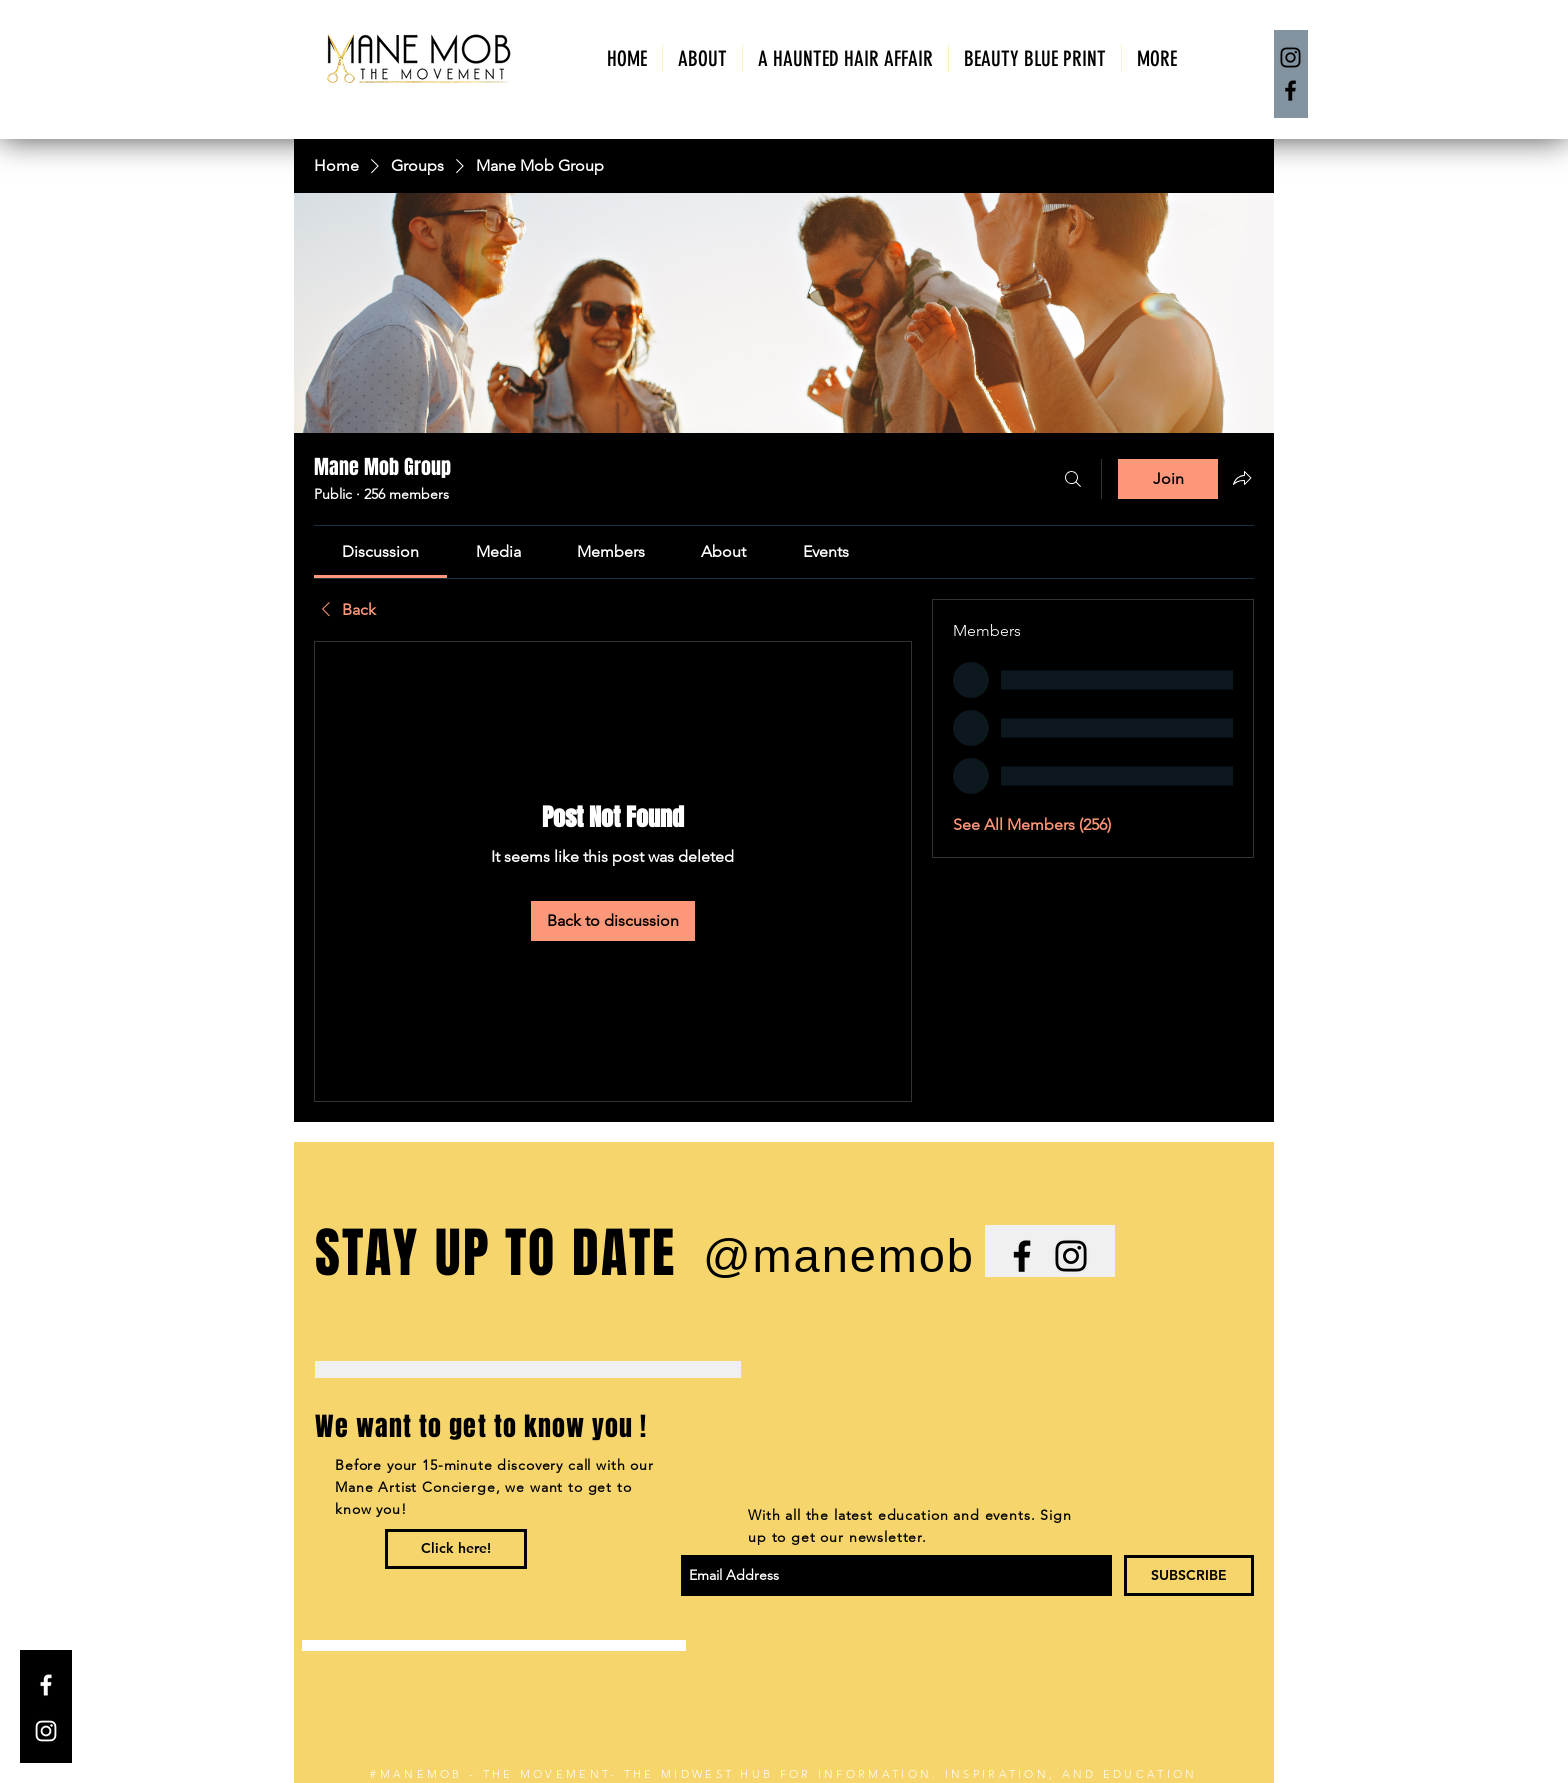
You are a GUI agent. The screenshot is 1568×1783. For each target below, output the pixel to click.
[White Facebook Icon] (46, 1685)
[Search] (1073, 479)
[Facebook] (1290, 90)
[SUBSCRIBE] (1189, 1575)
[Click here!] (456, 1549)
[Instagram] (1290, 57)
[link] (380, 551)
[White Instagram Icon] (46, 1731)
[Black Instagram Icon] (1071, 1256)
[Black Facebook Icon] (1022, 1256)
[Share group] (1242, 478)
